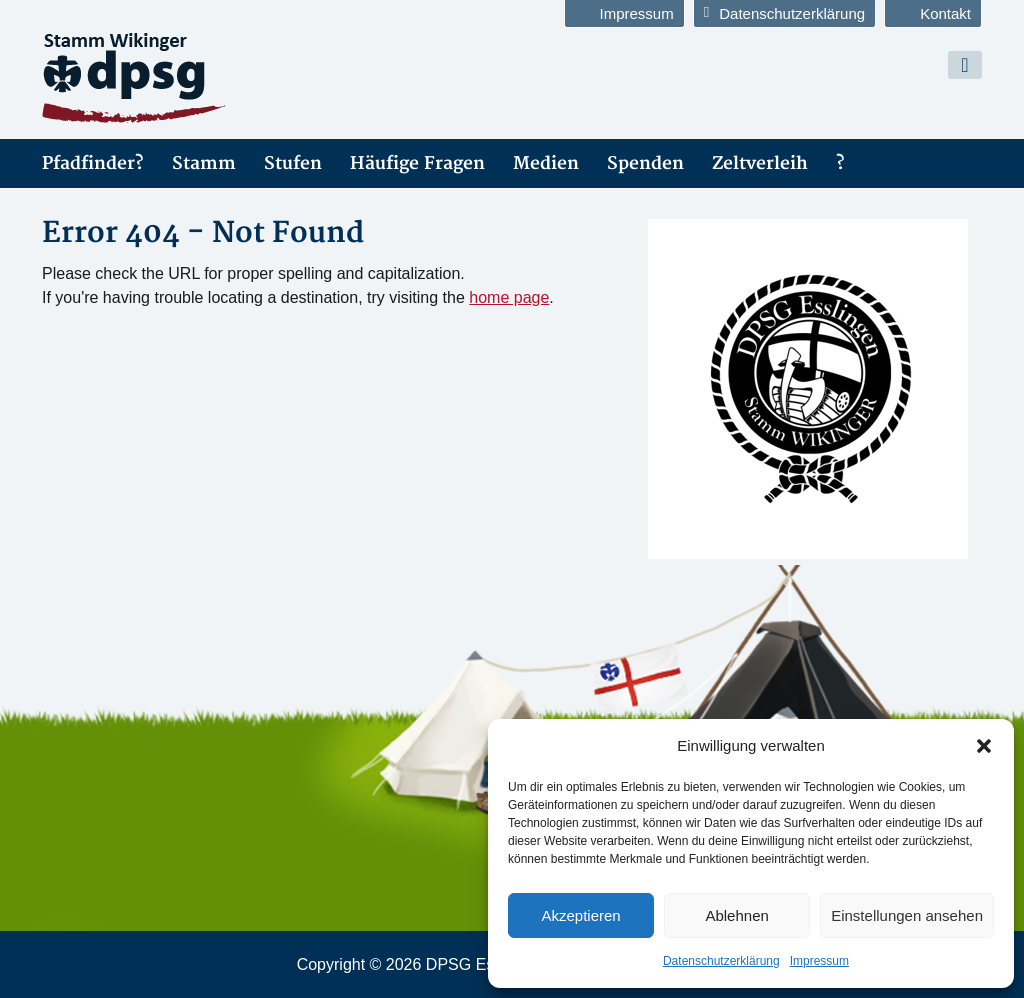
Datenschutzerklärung (721, 961)
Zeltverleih (760, 163)
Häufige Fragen (417, 163)
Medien (546, 163)
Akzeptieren (580, 915)
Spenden (645, 163)
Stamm (204, 163)
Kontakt (933, 13)
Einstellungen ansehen (907, 915)
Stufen (293, 163)
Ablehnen (736, 915)
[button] (984, 746)
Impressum (819, 961)
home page (509, 297)
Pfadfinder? (93, 163)
